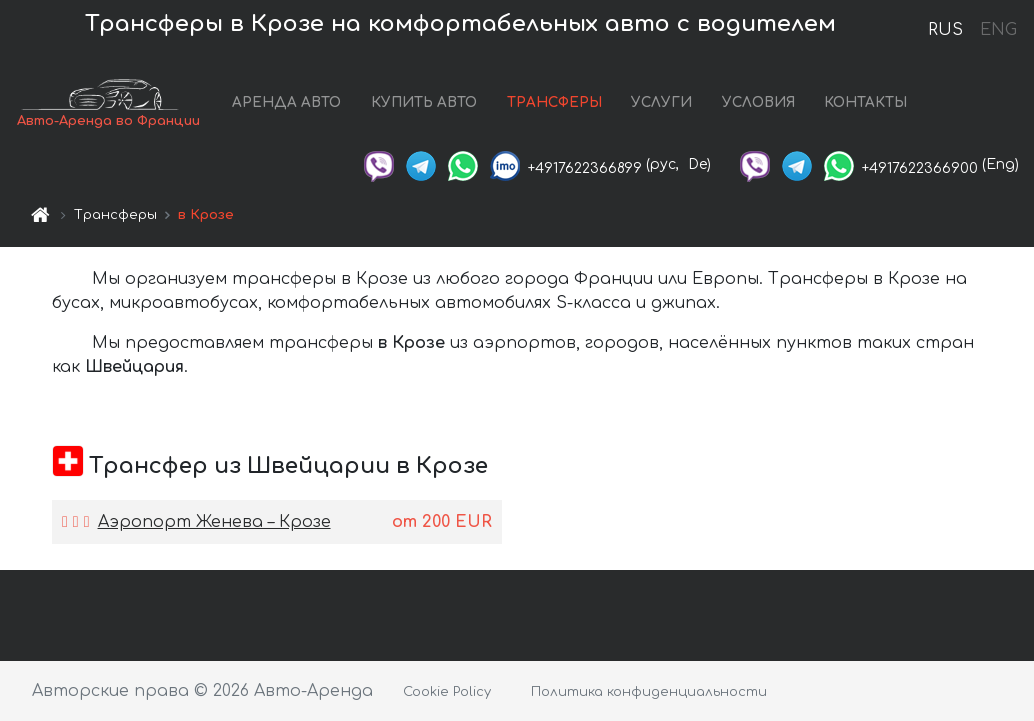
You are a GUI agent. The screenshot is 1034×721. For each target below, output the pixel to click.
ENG (998, 30)
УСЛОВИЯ (758, 102)
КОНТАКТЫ (865, 102)
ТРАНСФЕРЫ (554, 102)
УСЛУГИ (661, 102)
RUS (945, 30)
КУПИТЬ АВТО (424, 102)
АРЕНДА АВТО (286, 102)
